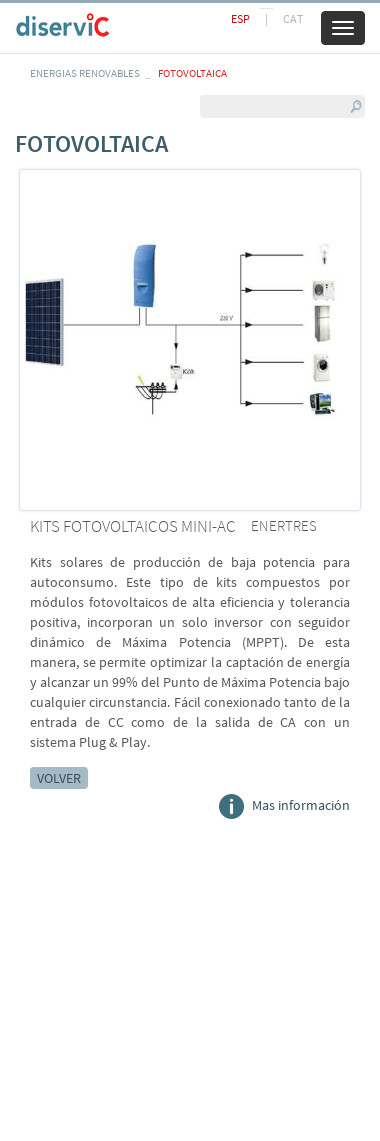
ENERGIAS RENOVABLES (85, 73)
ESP (240, 18)
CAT (293, 18)
